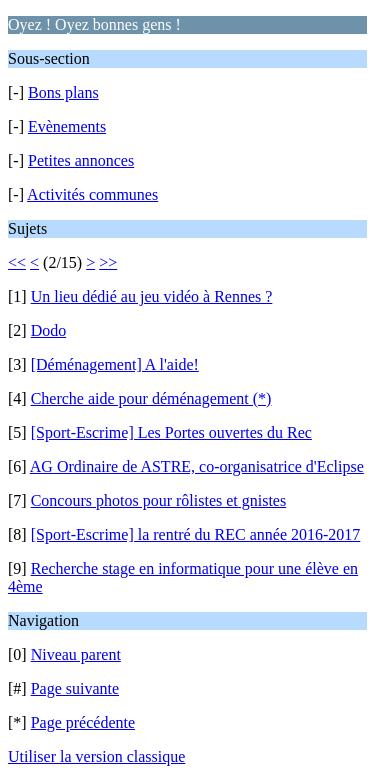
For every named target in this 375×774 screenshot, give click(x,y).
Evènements (67, 126)
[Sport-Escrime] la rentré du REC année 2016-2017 (196, 534)
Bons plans (63, 92)
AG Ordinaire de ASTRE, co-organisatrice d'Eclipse (197, 466)
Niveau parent (76, 654)
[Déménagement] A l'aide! (115, 364)
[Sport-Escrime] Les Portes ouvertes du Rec (171, 432)
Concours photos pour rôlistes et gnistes (159, 500)
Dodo (49, 330)
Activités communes (92, 194)
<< (17, 262)
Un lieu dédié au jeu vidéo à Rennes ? (152, 296)
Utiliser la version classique (96, 756)
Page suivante (75, 688)
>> (108, 262)
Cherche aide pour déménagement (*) (151, 398)
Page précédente (83, 722)
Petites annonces (81, 160)
